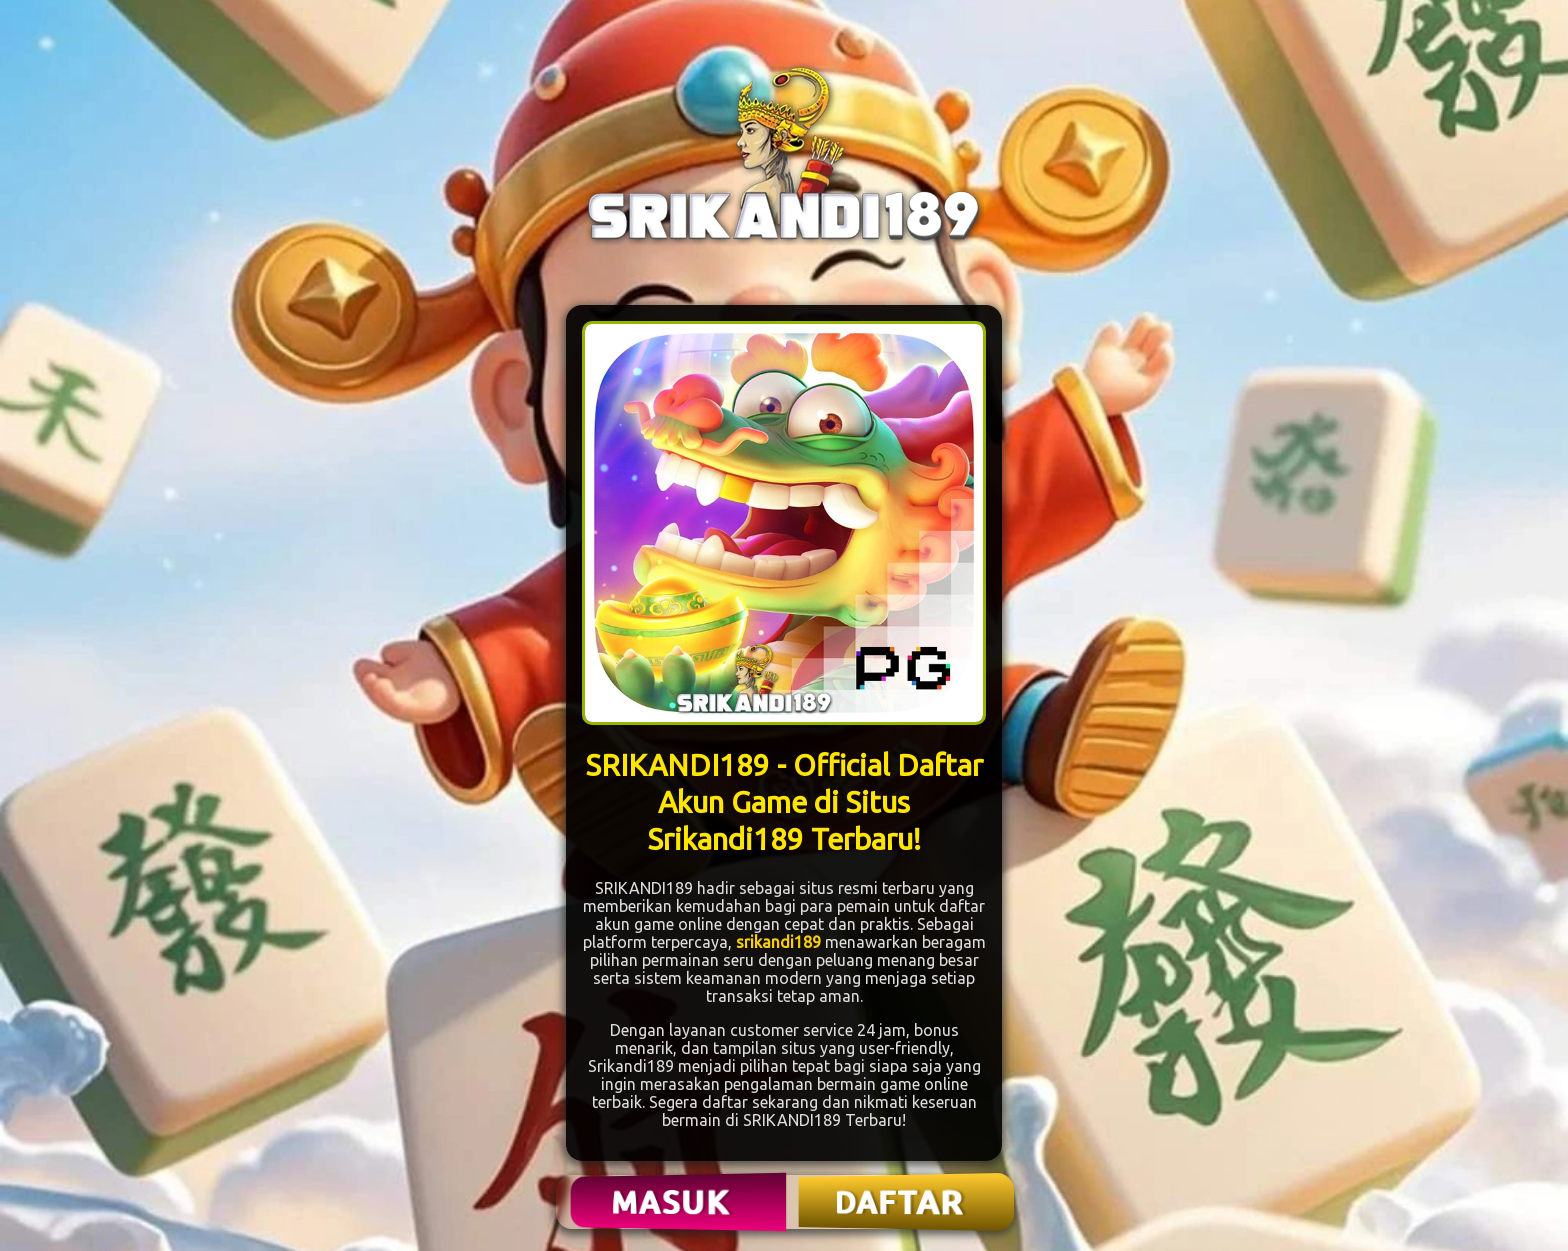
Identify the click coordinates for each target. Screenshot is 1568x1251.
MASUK (673, 1202)
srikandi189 (778, 942)
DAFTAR (900, 1202)
